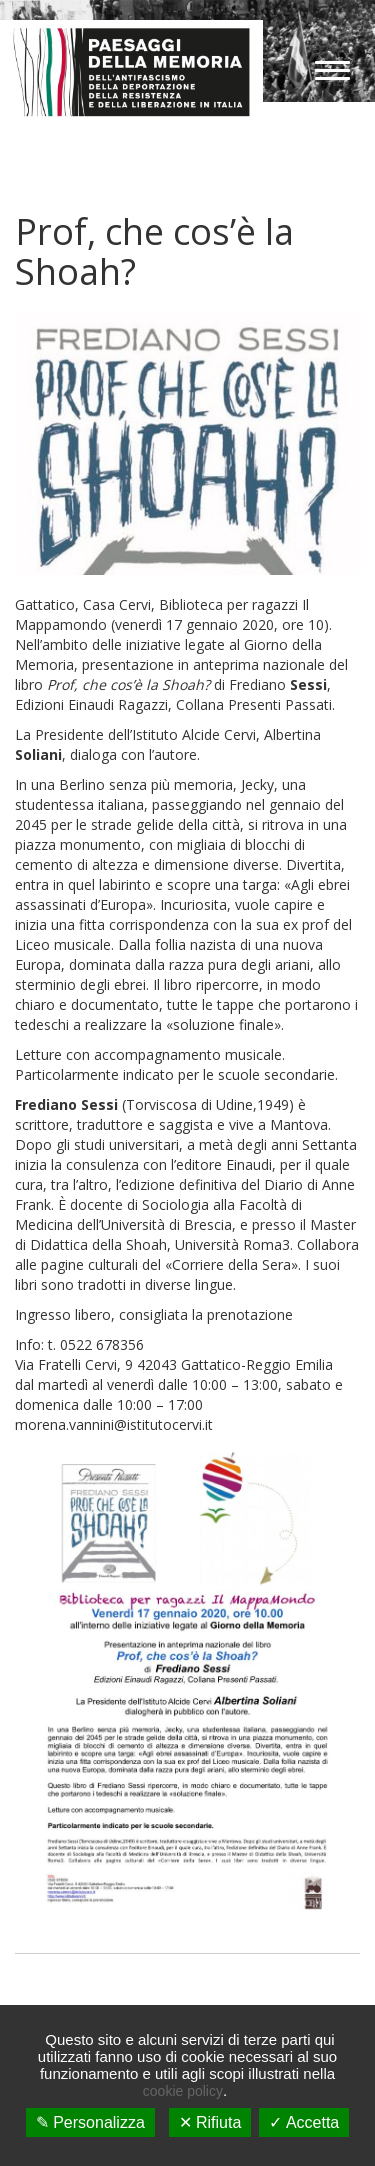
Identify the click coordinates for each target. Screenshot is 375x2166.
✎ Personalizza (90, 2122)
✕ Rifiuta (210, 2122)
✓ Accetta (304, 2122)
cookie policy (183, 2091)
